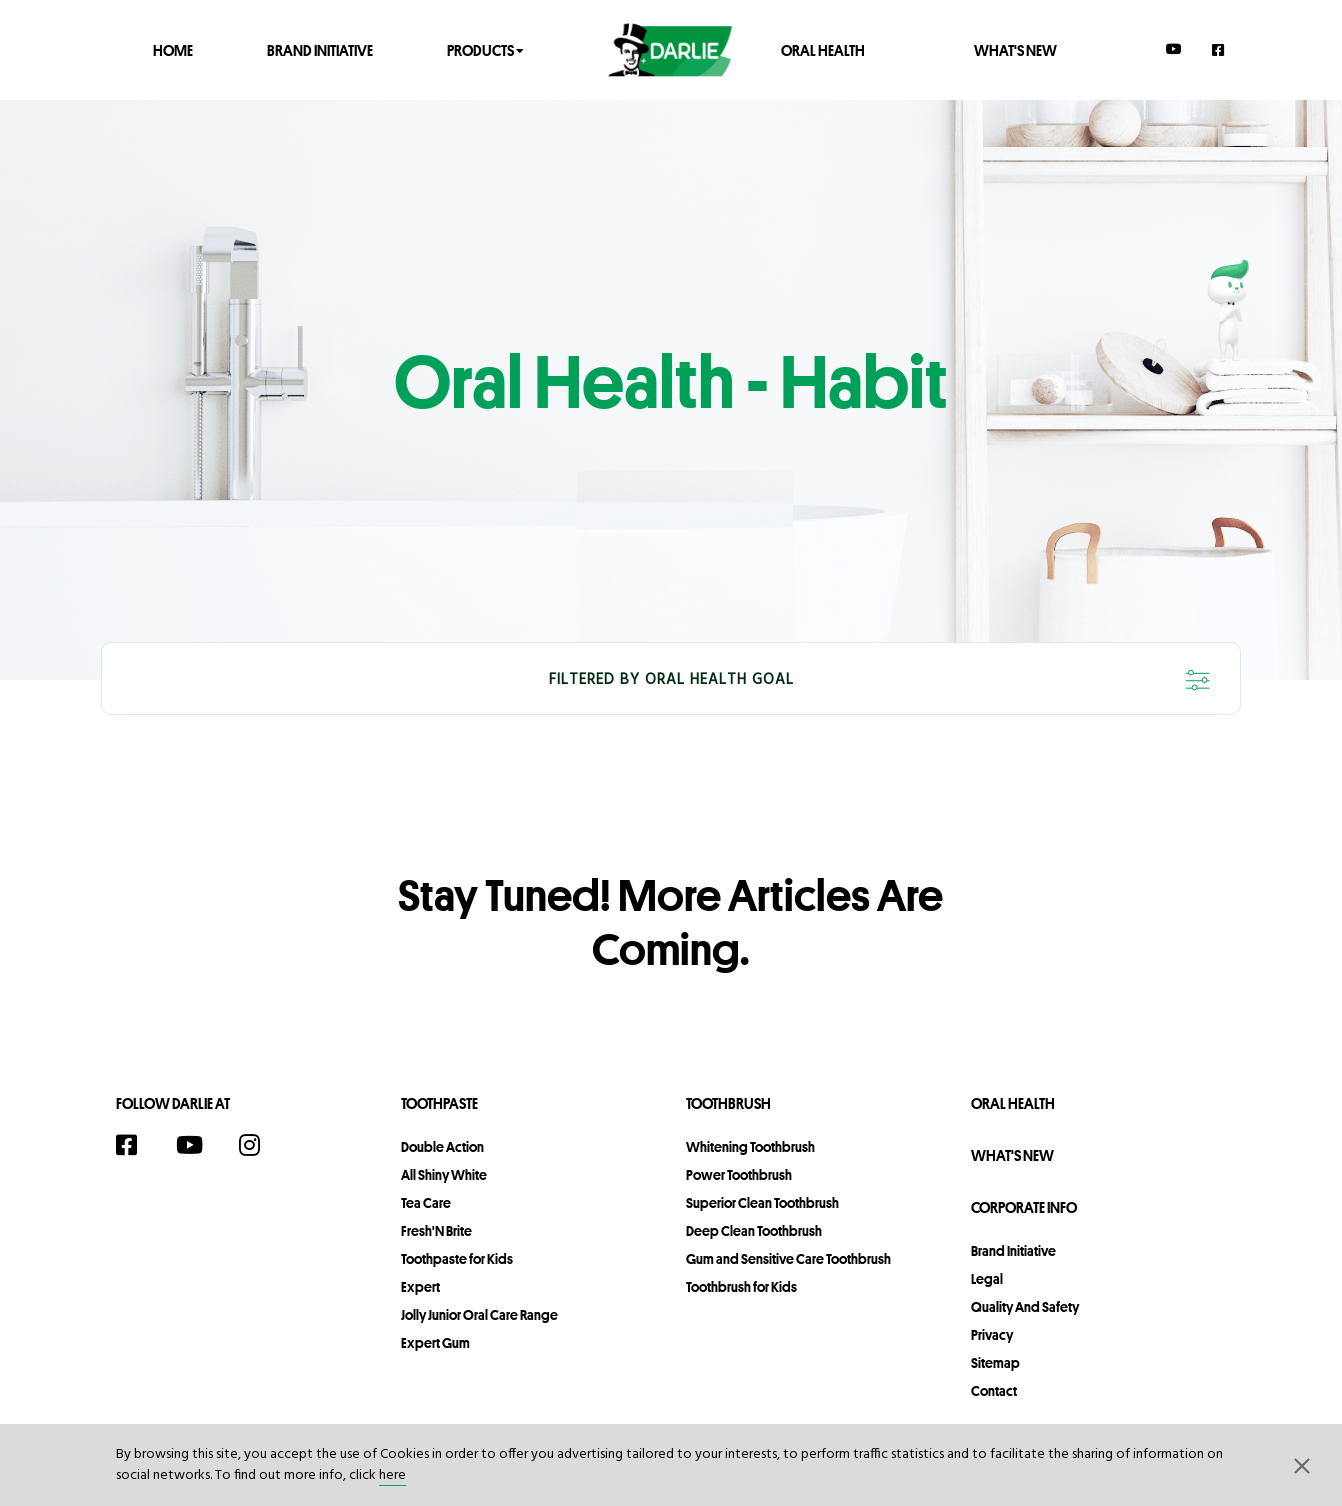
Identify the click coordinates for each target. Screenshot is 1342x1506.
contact (994, 1391)
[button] (1302, 1465)
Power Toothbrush (739, 1175)
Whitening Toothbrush (750, 1147)
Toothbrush (728, 1103)
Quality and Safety (1025, 1307)
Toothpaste (439, 1103)
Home (173, 49)
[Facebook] (1219, 49)
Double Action (442, 1147)
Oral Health (823, 49)
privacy (992, 1335)
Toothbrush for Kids (741, 1287)
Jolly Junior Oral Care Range (479, 1315)
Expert (420, 1287)
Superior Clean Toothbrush (762, 1203)
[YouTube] (1174, 49)
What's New (1015, 49)
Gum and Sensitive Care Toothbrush (788, 1259)
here (392, 1475)
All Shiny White (444, 1175)
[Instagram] (260, 1145)
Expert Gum (435, 1343)
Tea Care (426, 1203)
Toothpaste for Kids (457, 1259)
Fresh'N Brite (436, 1231)
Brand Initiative (320, 49)
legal (987, 1279)
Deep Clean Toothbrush (754, 1231)
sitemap (995, 1363)
